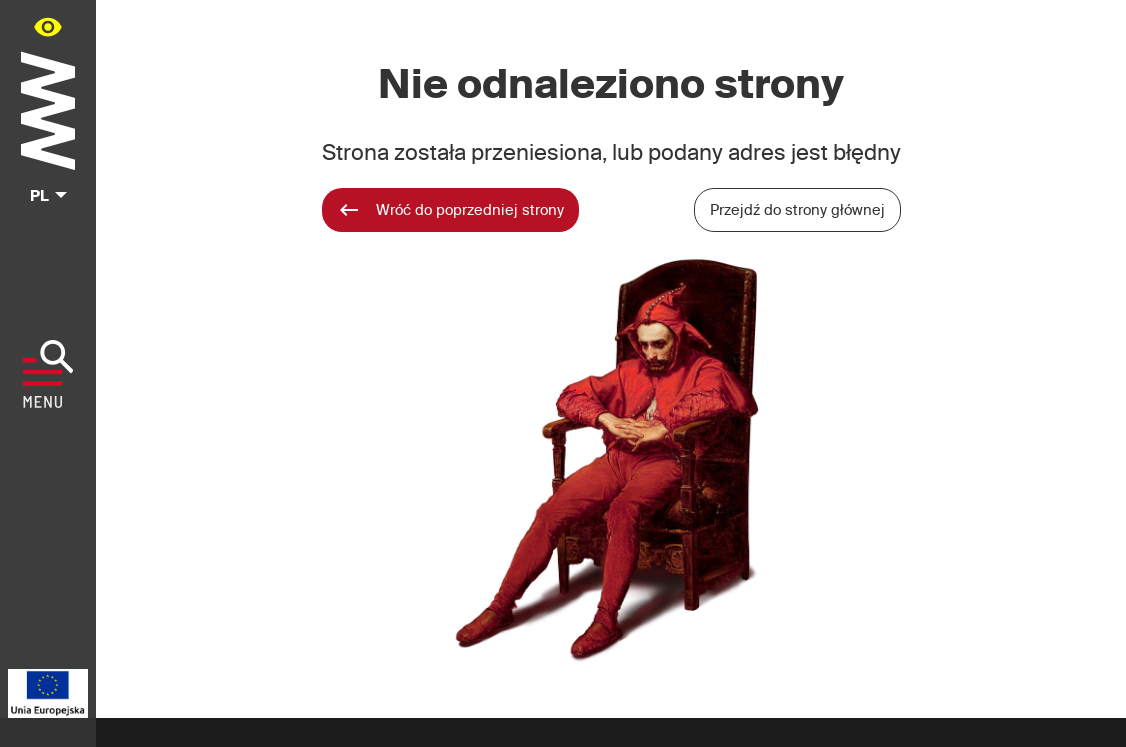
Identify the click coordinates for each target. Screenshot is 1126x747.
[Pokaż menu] (48, 374)
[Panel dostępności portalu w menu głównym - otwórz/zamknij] (48, 26)
